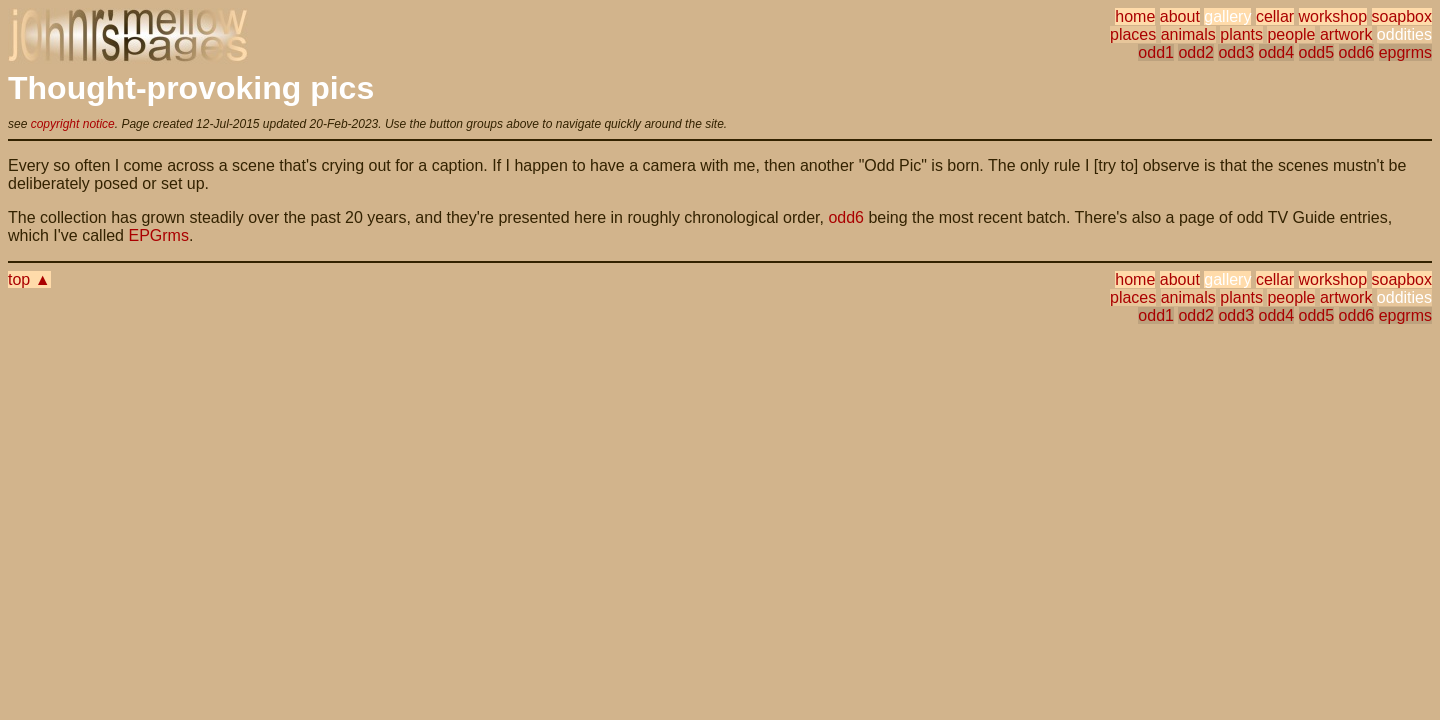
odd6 (1357, 52)
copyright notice (73, 124)
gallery (1227, 16)
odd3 (1236, 52)
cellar (1275, 16)
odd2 (1196, 52)
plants (1241, 34)
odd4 (1277, 52)
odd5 (1317, 52)
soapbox (1402, 16)
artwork (1346, 34)
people (1291, 34)
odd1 (1156, 52)
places (1133, 34)
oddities (1404, 34)
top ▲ (29, 279)
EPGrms (158, 235)
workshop (1333, 16)
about (1180, 16)
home (1135, 16)
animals (1188, 34)
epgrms (1405, 52)
